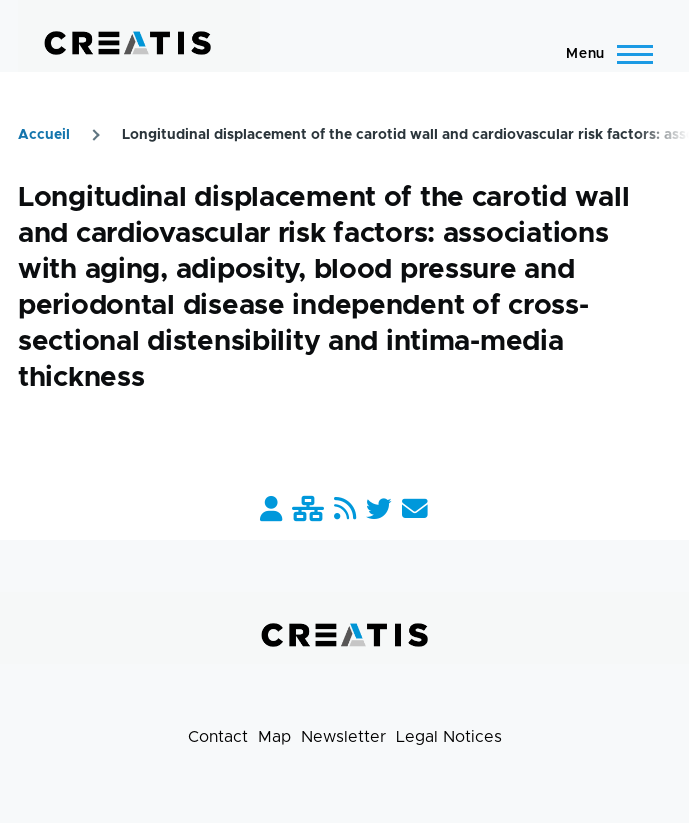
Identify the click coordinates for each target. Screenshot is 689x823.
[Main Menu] (603, 54)
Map (274, 737)
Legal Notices (449, 737)
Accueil (44, 135)
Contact (218, 737)
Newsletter (343, 737)
